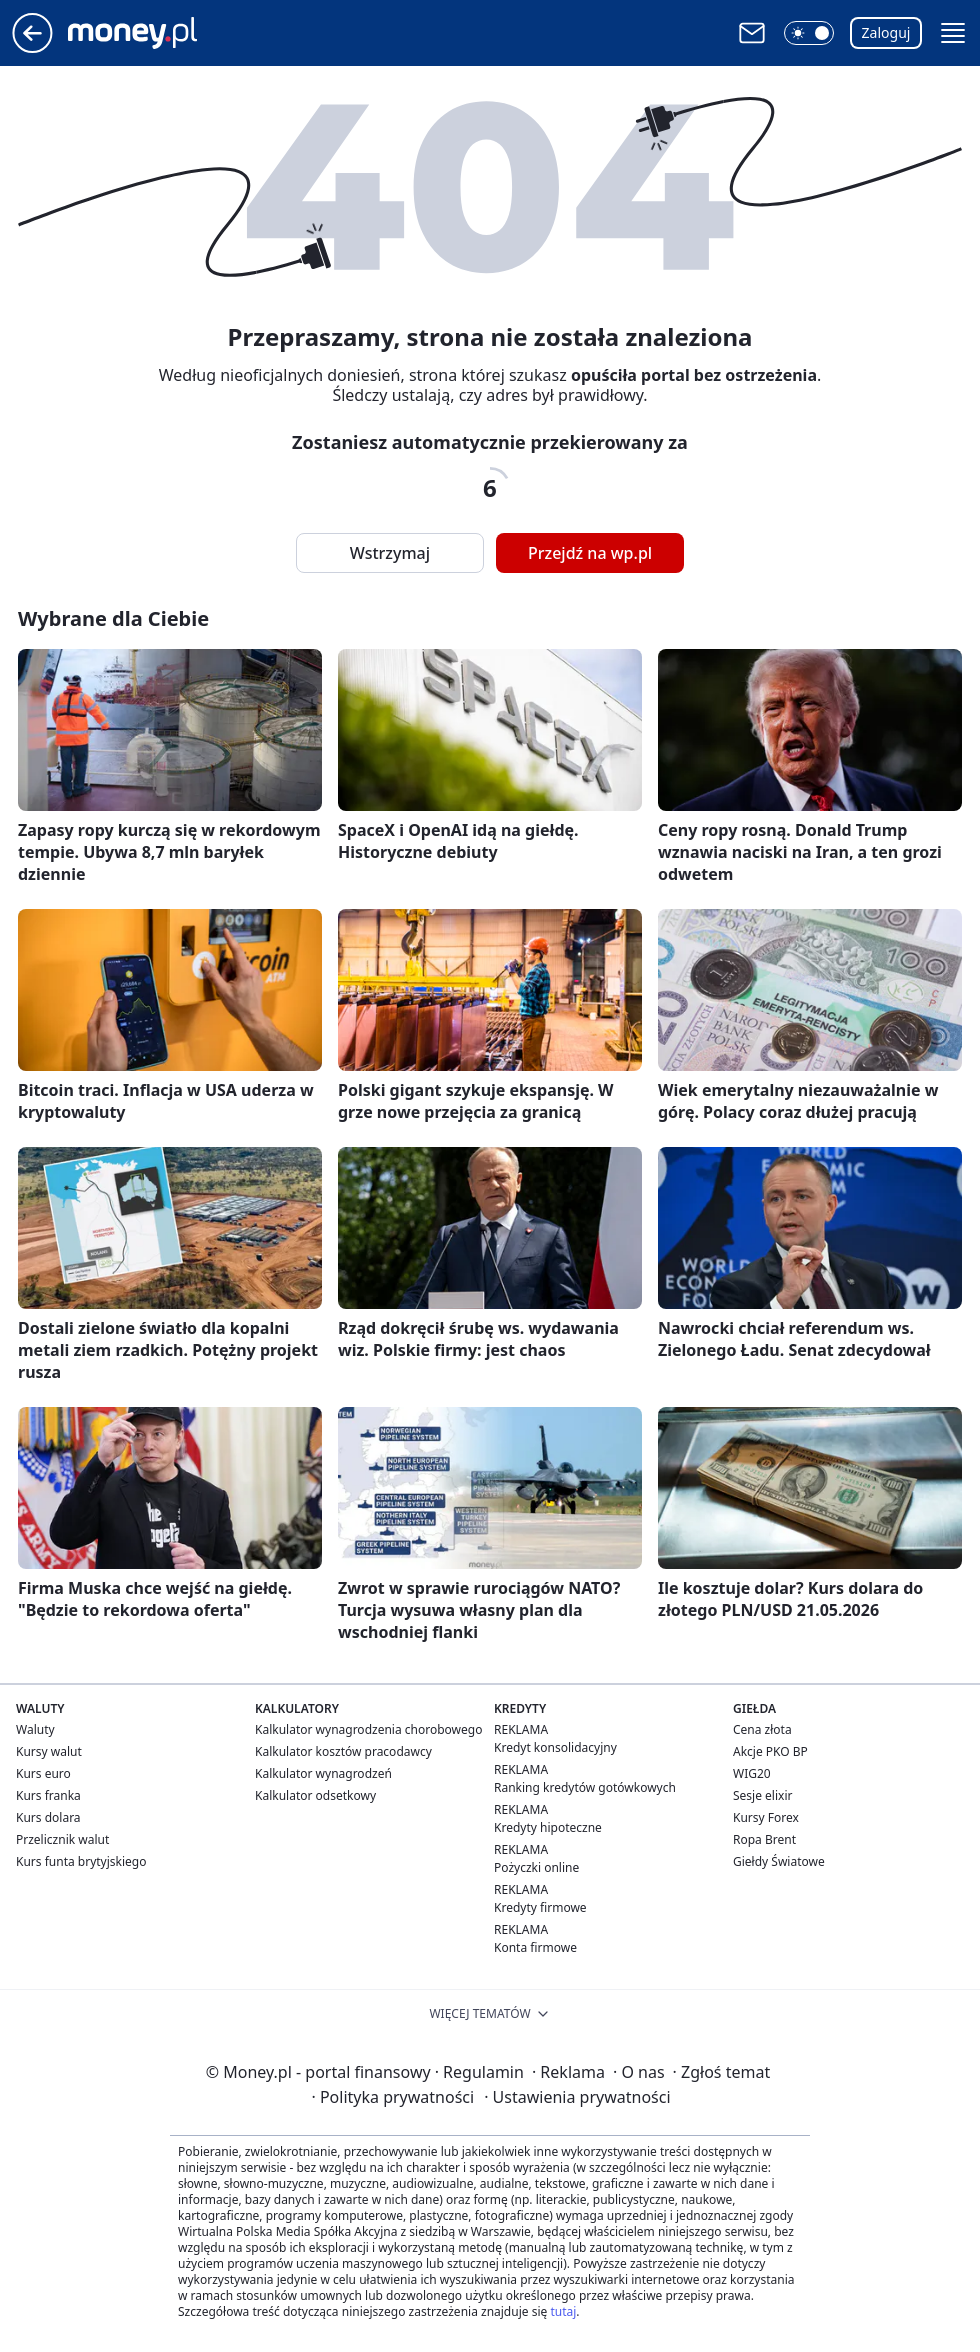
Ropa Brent (764, 1839)
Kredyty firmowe (540, 1907)
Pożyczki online (536, 1867)
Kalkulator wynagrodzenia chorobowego (368, 1729)
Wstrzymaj (390, 553)
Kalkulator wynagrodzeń (323, 1773)
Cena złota (762, 1729)
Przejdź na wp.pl (590, 553)
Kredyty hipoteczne (548, 1827)
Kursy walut (49, 1751)
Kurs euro (43, 1773)
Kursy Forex (766, 1817)
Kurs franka (48, 1795)
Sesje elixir (762, 1795)
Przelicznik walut (62, 1839)
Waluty (35, 1729)
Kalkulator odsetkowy (315, 1795)
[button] (809, 33)
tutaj (563, 2311)
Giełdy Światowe (779, 1861)
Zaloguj (886, 32)
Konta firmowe (535, 1947)
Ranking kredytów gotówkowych (585, 1787)
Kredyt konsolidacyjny (555, 1747)
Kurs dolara (48, 1817)
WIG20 (752, 1773)
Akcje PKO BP (770, 1751)
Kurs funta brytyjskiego (81, 1861)
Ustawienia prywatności (577, 2097)
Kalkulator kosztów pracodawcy (343, 1751)
